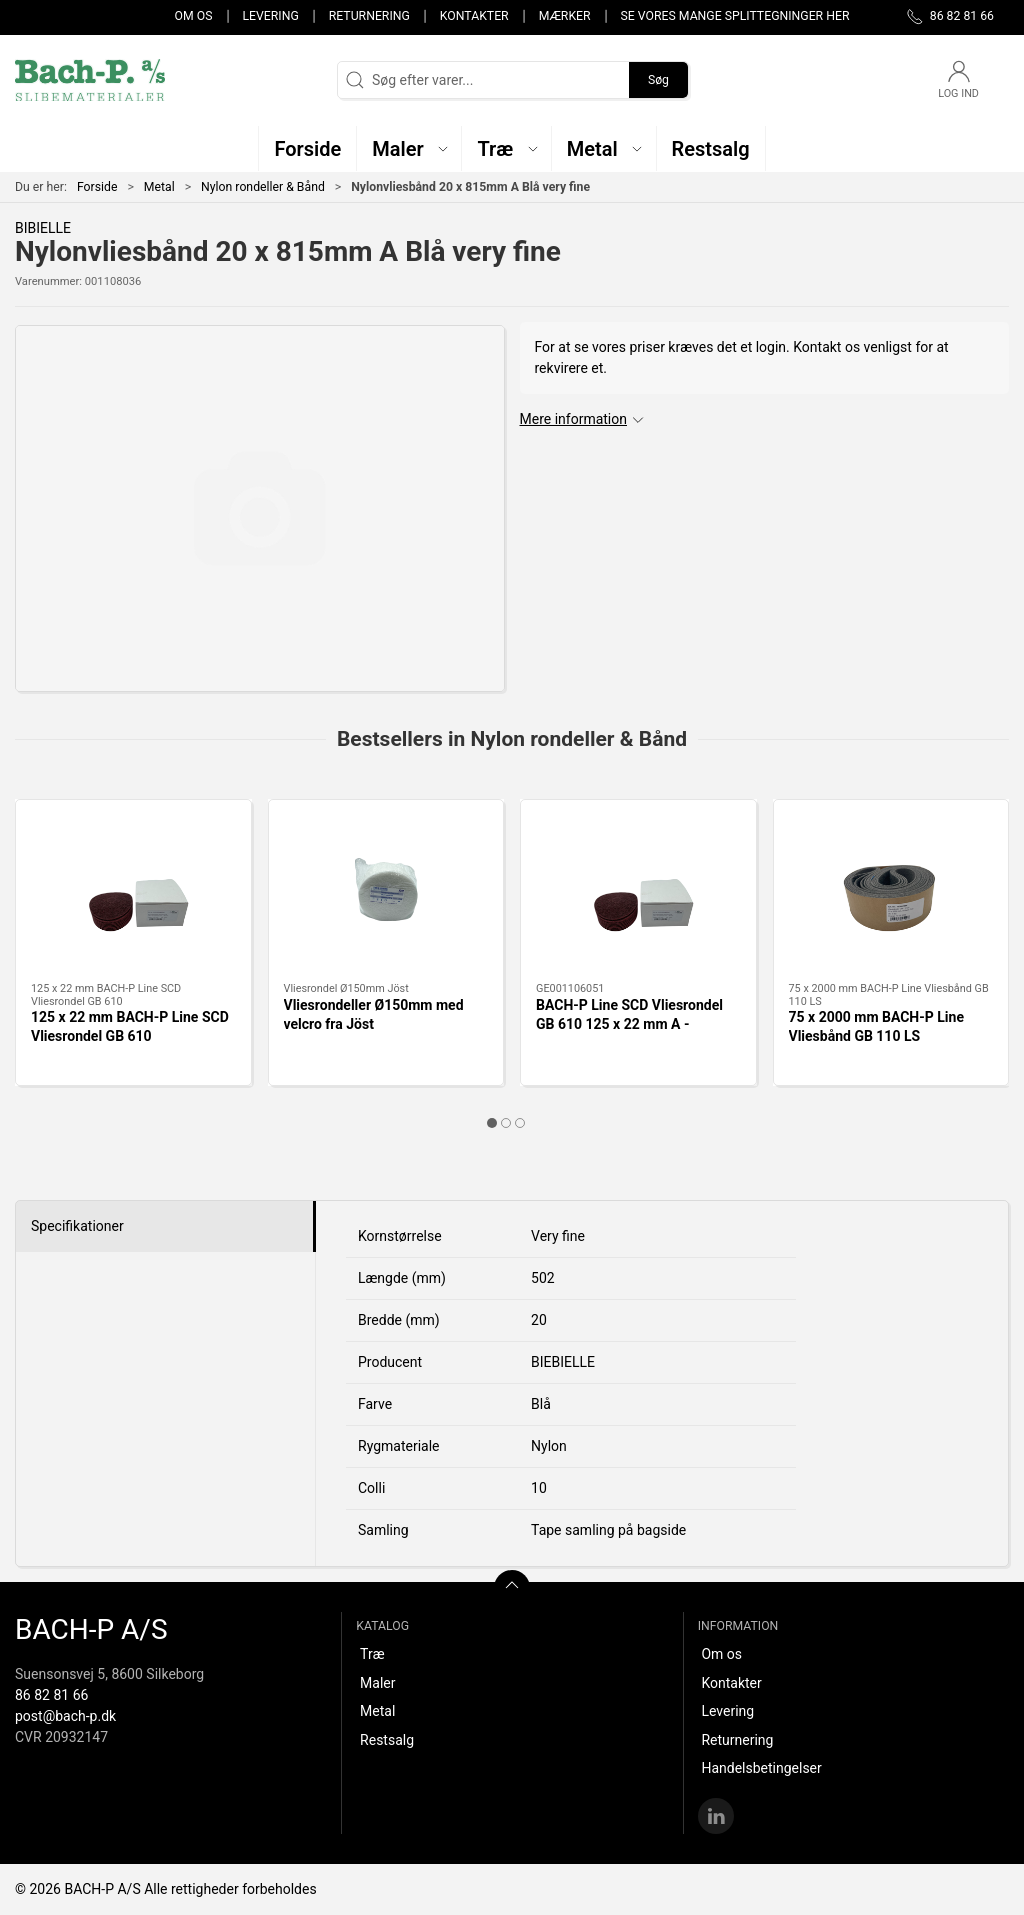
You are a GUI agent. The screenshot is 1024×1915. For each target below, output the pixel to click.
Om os (194, 16)
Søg (658, 80)
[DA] (90, 80)
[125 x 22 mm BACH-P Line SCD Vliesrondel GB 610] (133, 891)
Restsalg (387, 1740)
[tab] (492, 1123)
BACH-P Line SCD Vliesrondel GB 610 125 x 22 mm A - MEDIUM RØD (629, 1024)
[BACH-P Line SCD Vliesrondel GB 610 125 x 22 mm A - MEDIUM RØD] (638, 891)
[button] (409, 148)
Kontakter (474, 16)
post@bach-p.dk (65, 1716)
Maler (377, 1683)
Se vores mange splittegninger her (735, 16)
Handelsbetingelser (761, 1768)
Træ (372, 1654)
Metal (159, 187)
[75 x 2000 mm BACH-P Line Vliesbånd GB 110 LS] (891, 891)
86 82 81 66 (51, 1695)
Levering (270, 16)
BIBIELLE (43, 228)
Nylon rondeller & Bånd (263, 187)
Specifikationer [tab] (77, 1226)
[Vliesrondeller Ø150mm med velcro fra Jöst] (386, 891)
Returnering (369, 16)
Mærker (565, 16)
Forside (97, 187)
